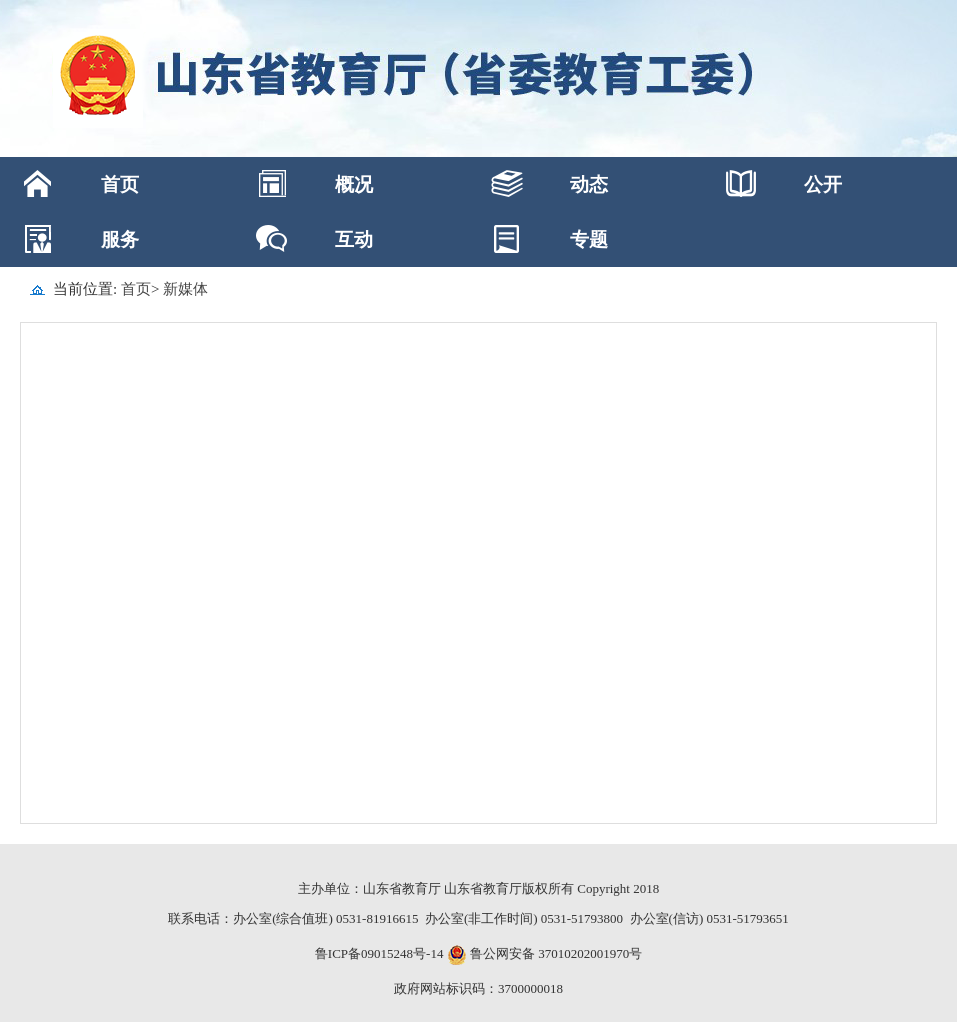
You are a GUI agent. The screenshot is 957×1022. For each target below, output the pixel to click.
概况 (354, 184)
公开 (823, 184)
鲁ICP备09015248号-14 (379, 953)
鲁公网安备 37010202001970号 (555, 953)
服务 (120, 239)
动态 (589, 184)
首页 (120, 184)
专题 (589, 239)
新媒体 (185, 289)
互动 (354, 239)
